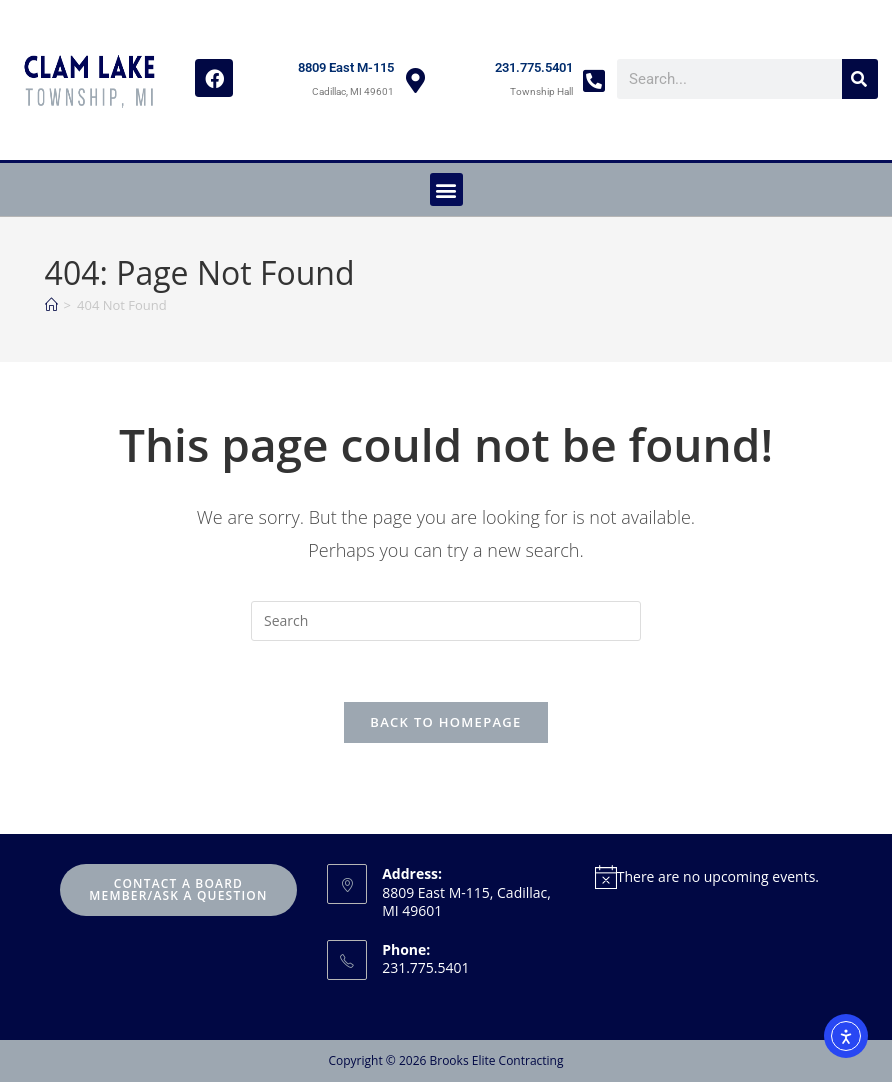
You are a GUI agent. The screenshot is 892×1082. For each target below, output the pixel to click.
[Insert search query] (446, 621)
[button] (446, 189)
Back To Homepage (445, 722)
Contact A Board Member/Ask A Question (178, 889)
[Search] (860, 79)
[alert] (714, 876)
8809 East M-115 (346, 67)
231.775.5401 (534, 67)
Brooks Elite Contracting (496, 1060)
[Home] (51, 305)
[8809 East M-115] (415, 80)
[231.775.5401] (594, 80)
